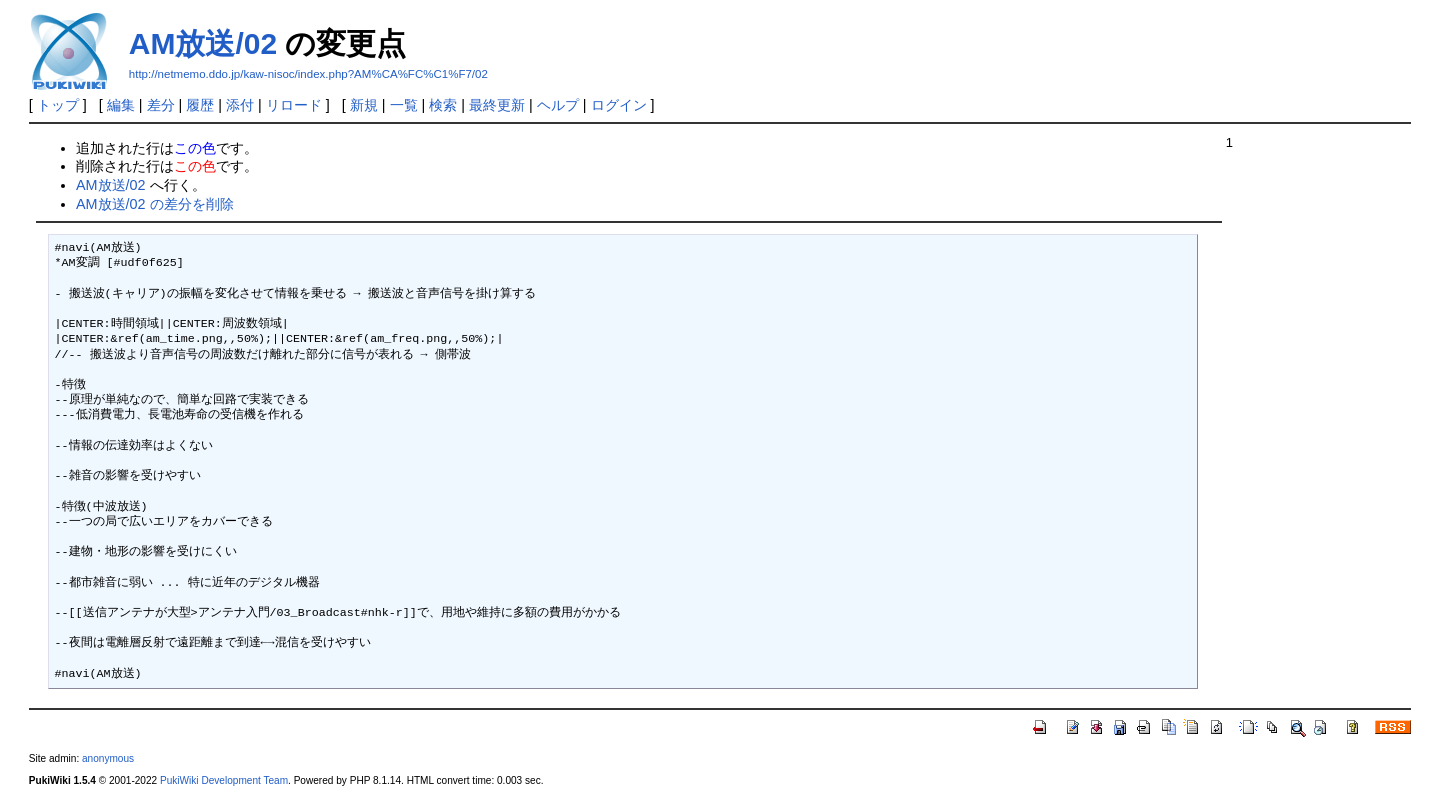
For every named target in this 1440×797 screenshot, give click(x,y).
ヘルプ (558, 105)
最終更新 (497, 105)
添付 (240, 105)
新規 (364, 105)
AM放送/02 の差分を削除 (155, 204)
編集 (121, 105)
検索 (443, 105)
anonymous (108, 758)
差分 (161, 105)
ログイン (619, 105)
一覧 (404, 105)
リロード (294, 105)
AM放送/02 (203, 43)
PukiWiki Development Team (224, 780)
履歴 (200, 105)
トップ (58, 105)
